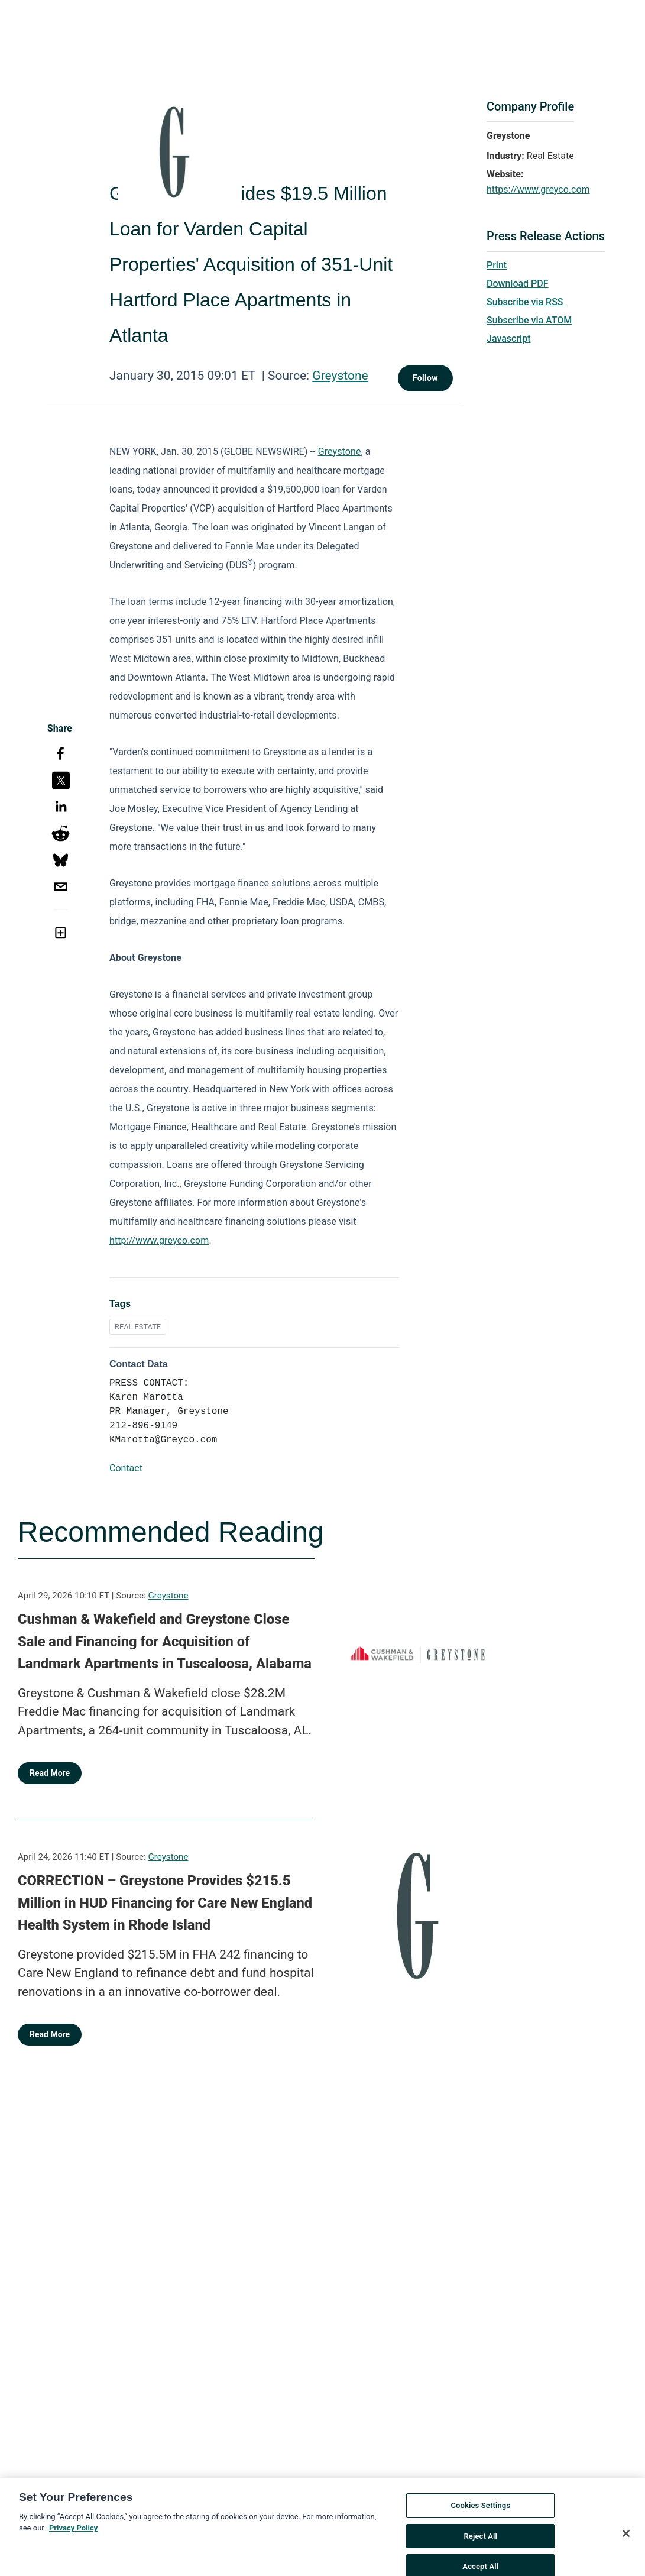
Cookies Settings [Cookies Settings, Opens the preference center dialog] (480, 2517)
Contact (125, 1468)
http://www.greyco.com (159, 1240)
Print (497, 265)
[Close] (626, 2545)
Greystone (340, 375)
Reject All (480, 2547)
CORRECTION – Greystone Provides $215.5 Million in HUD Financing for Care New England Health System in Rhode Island (165, 1902)
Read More (50, 1773)
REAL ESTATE (138, 1326)
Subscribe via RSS (525, 302)
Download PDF (518, 283)
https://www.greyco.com (538, 189)
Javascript (508, 338)
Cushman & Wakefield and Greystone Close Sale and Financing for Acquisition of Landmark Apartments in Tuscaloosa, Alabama (165, 1641)
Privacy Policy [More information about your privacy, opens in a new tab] (73, 2539)
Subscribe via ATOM (529, 320)
